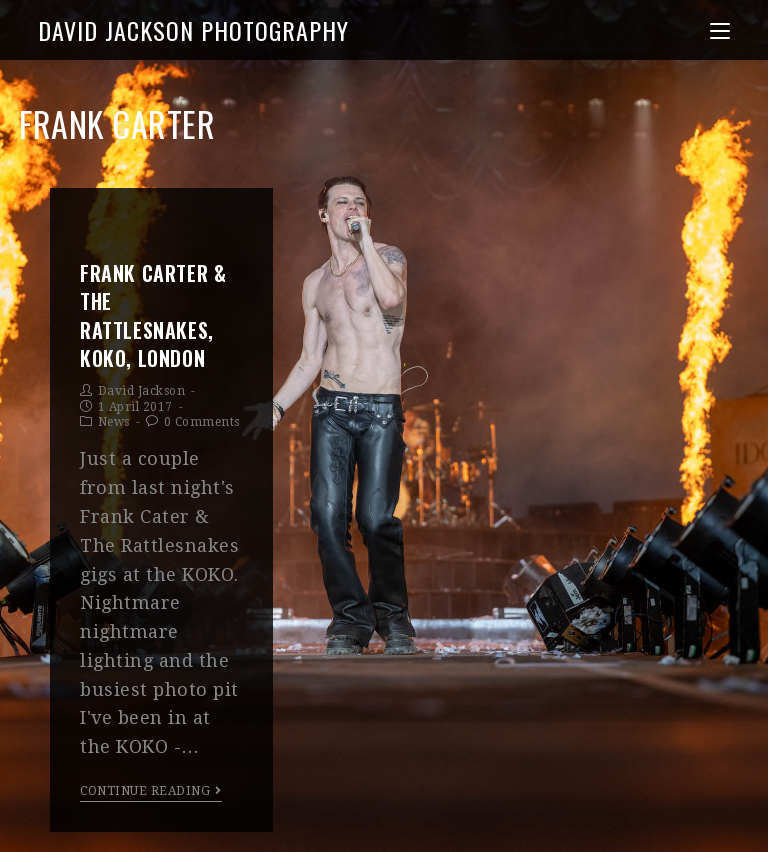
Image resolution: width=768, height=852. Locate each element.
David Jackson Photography (193, 30)
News (114, 422)
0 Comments (202, 422)
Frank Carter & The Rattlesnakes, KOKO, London (153, 315)
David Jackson (142, 391)
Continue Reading (151, 791)
